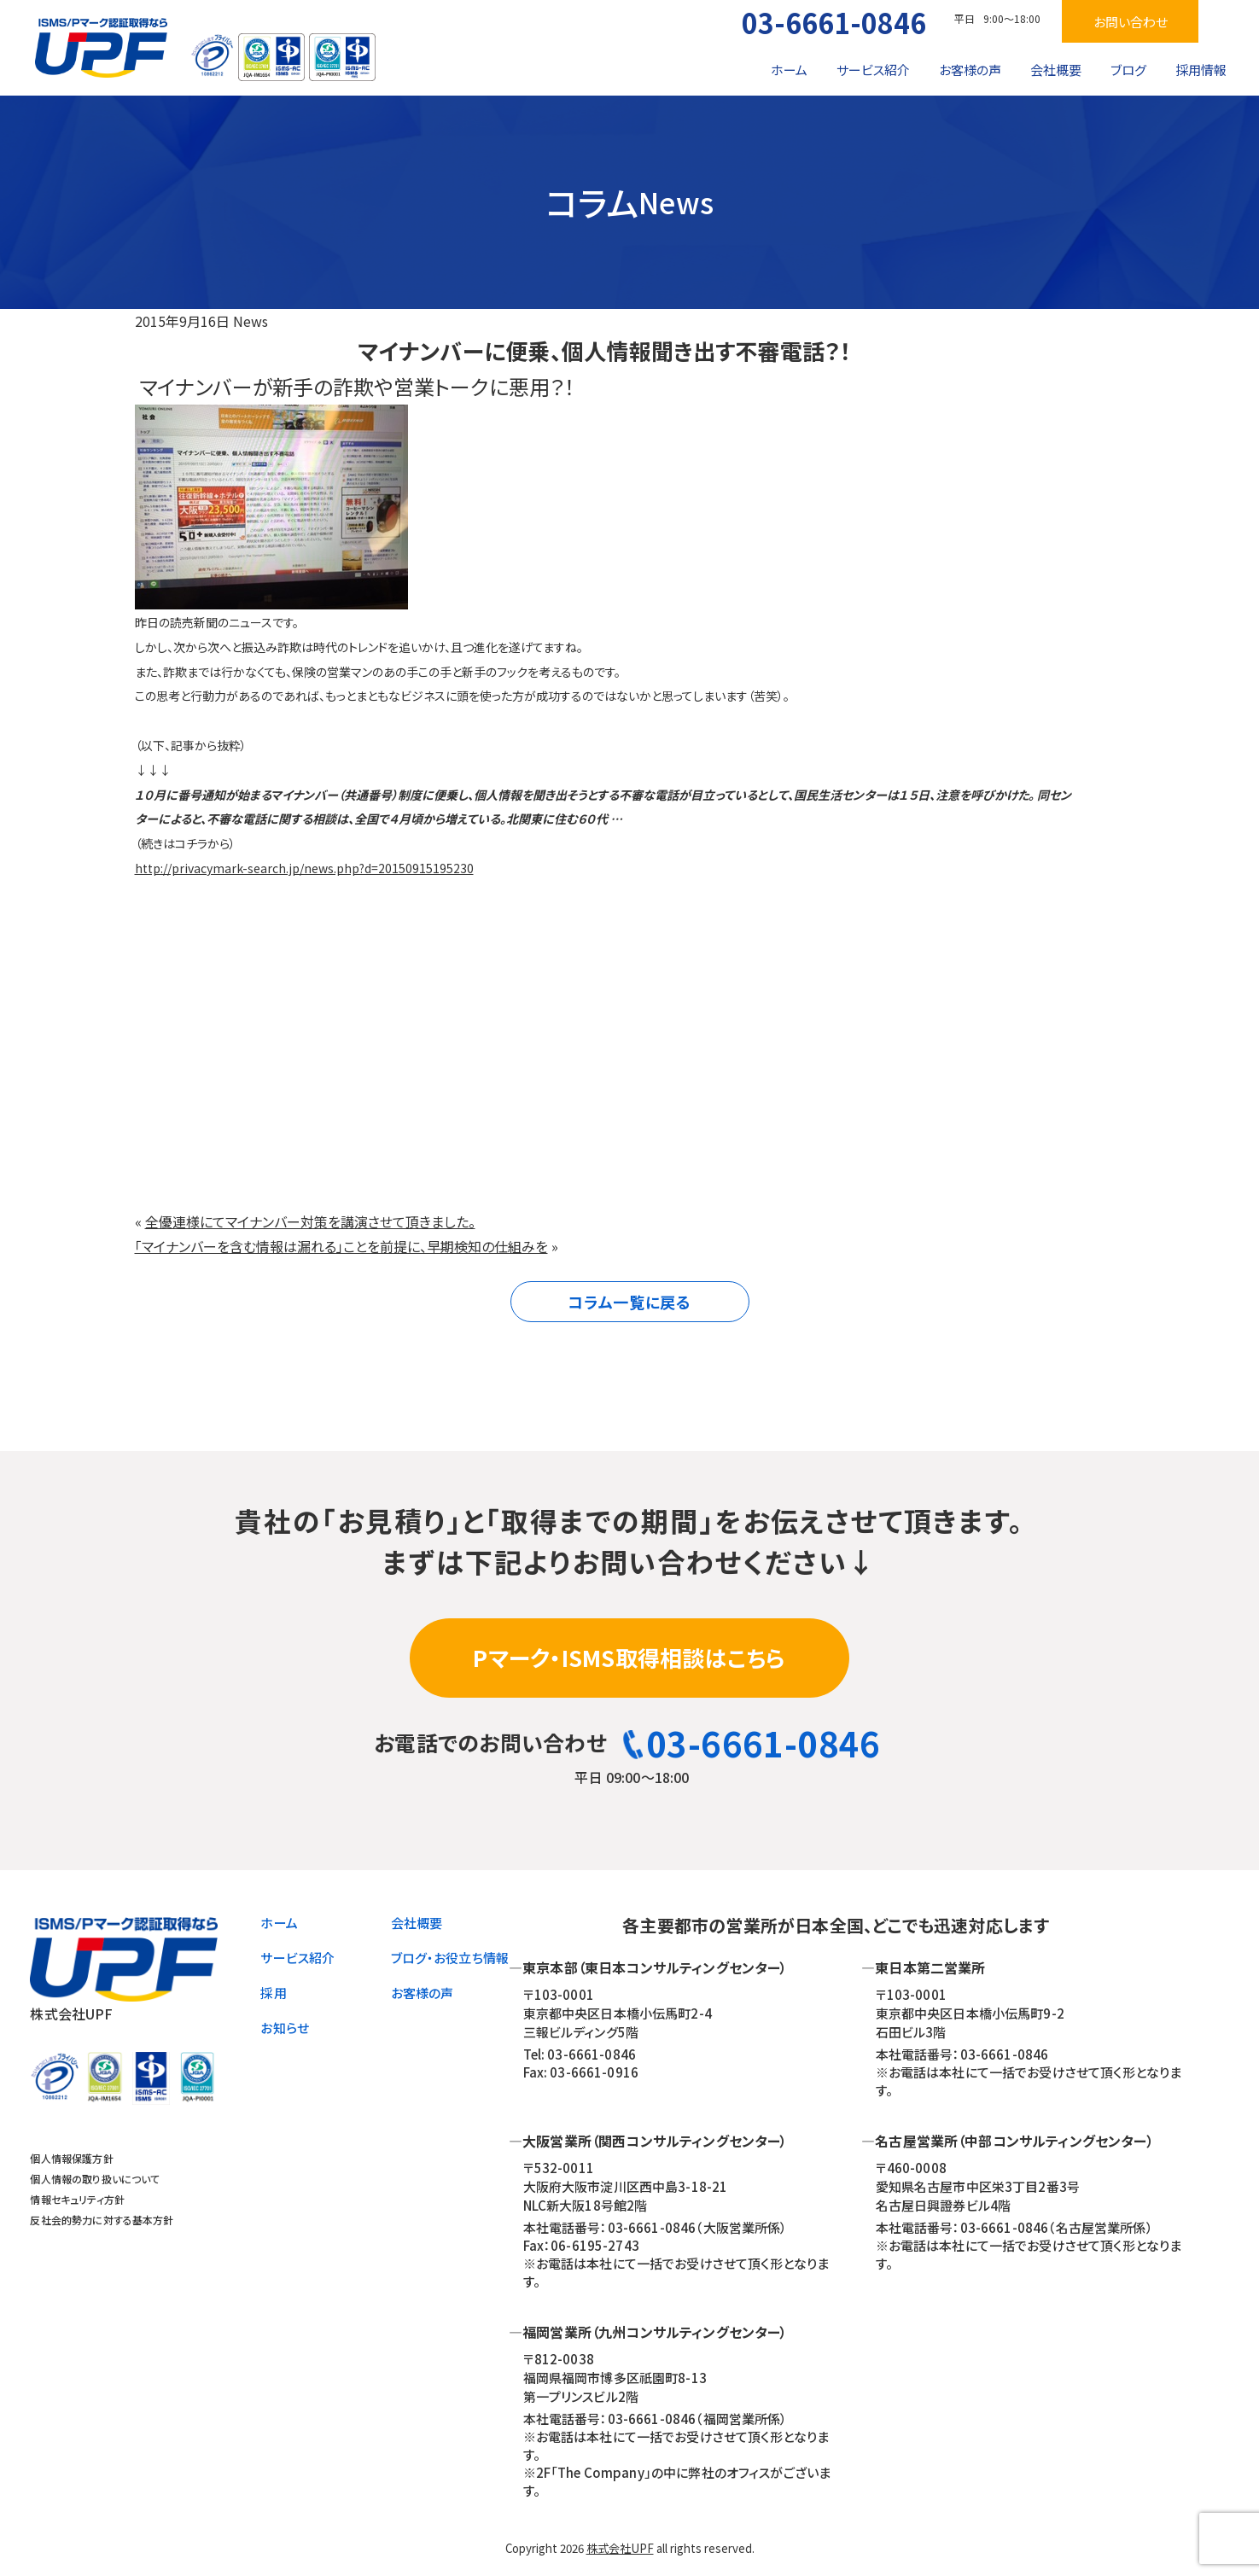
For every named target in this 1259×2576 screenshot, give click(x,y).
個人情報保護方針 (71, 2158)
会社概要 (1055, 70)
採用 (273, 1993)
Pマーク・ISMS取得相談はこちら (629, 1657)
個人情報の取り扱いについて (95, 2178)
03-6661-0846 (834, 22)
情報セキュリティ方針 (77, 2199)
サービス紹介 (873, 70)
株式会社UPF (620, 2548)
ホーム (789, 70)
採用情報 (1201, 70)
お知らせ (284, 2028)
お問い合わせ (1130, 22)
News (250, 321)
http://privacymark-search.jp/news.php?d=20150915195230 (304, 868)
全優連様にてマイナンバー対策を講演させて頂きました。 (310, 1221)
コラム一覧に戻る (629, 1302)
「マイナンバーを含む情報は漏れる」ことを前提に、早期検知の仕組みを (341, 1246)
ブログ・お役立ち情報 (450, 1958)
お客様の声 (970, 70)
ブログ (1128, 70)
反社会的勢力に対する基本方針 (101, 2219)
